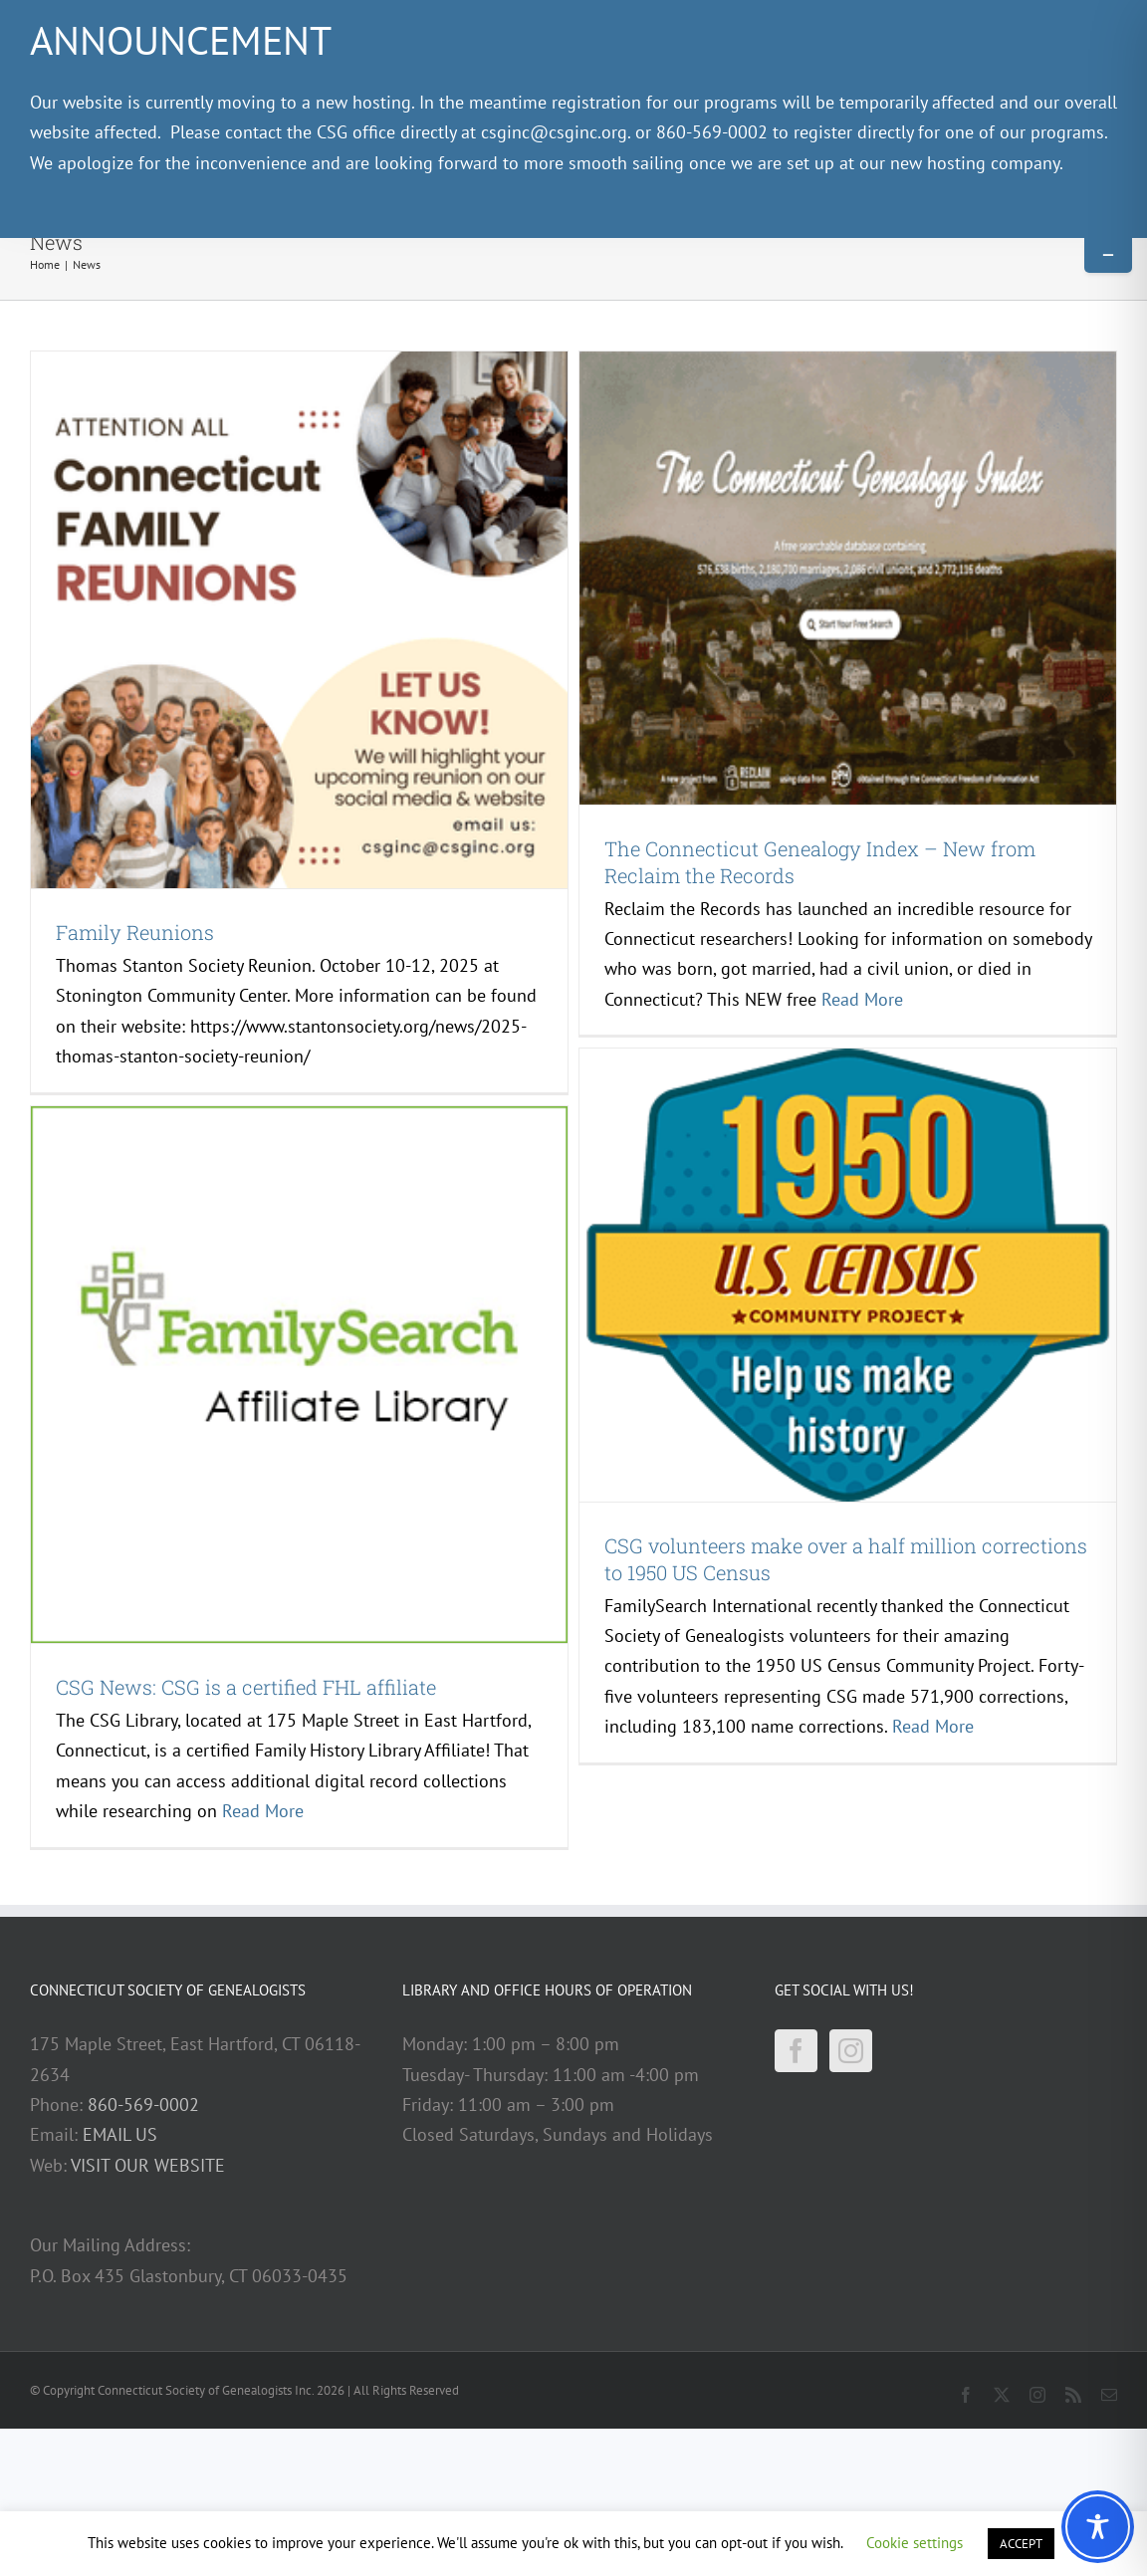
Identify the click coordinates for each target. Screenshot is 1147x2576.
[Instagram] (850, 2050)
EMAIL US (120, 2134)
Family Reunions (135, 932)
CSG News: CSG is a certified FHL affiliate (246, 1687)
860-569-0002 (143, 2104)
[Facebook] (796, 2050)
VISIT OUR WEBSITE (148, 2165)
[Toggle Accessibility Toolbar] (1097, 2526)
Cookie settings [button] (914, 2542)
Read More (862, 999)
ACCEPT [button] (1021, 2543)
